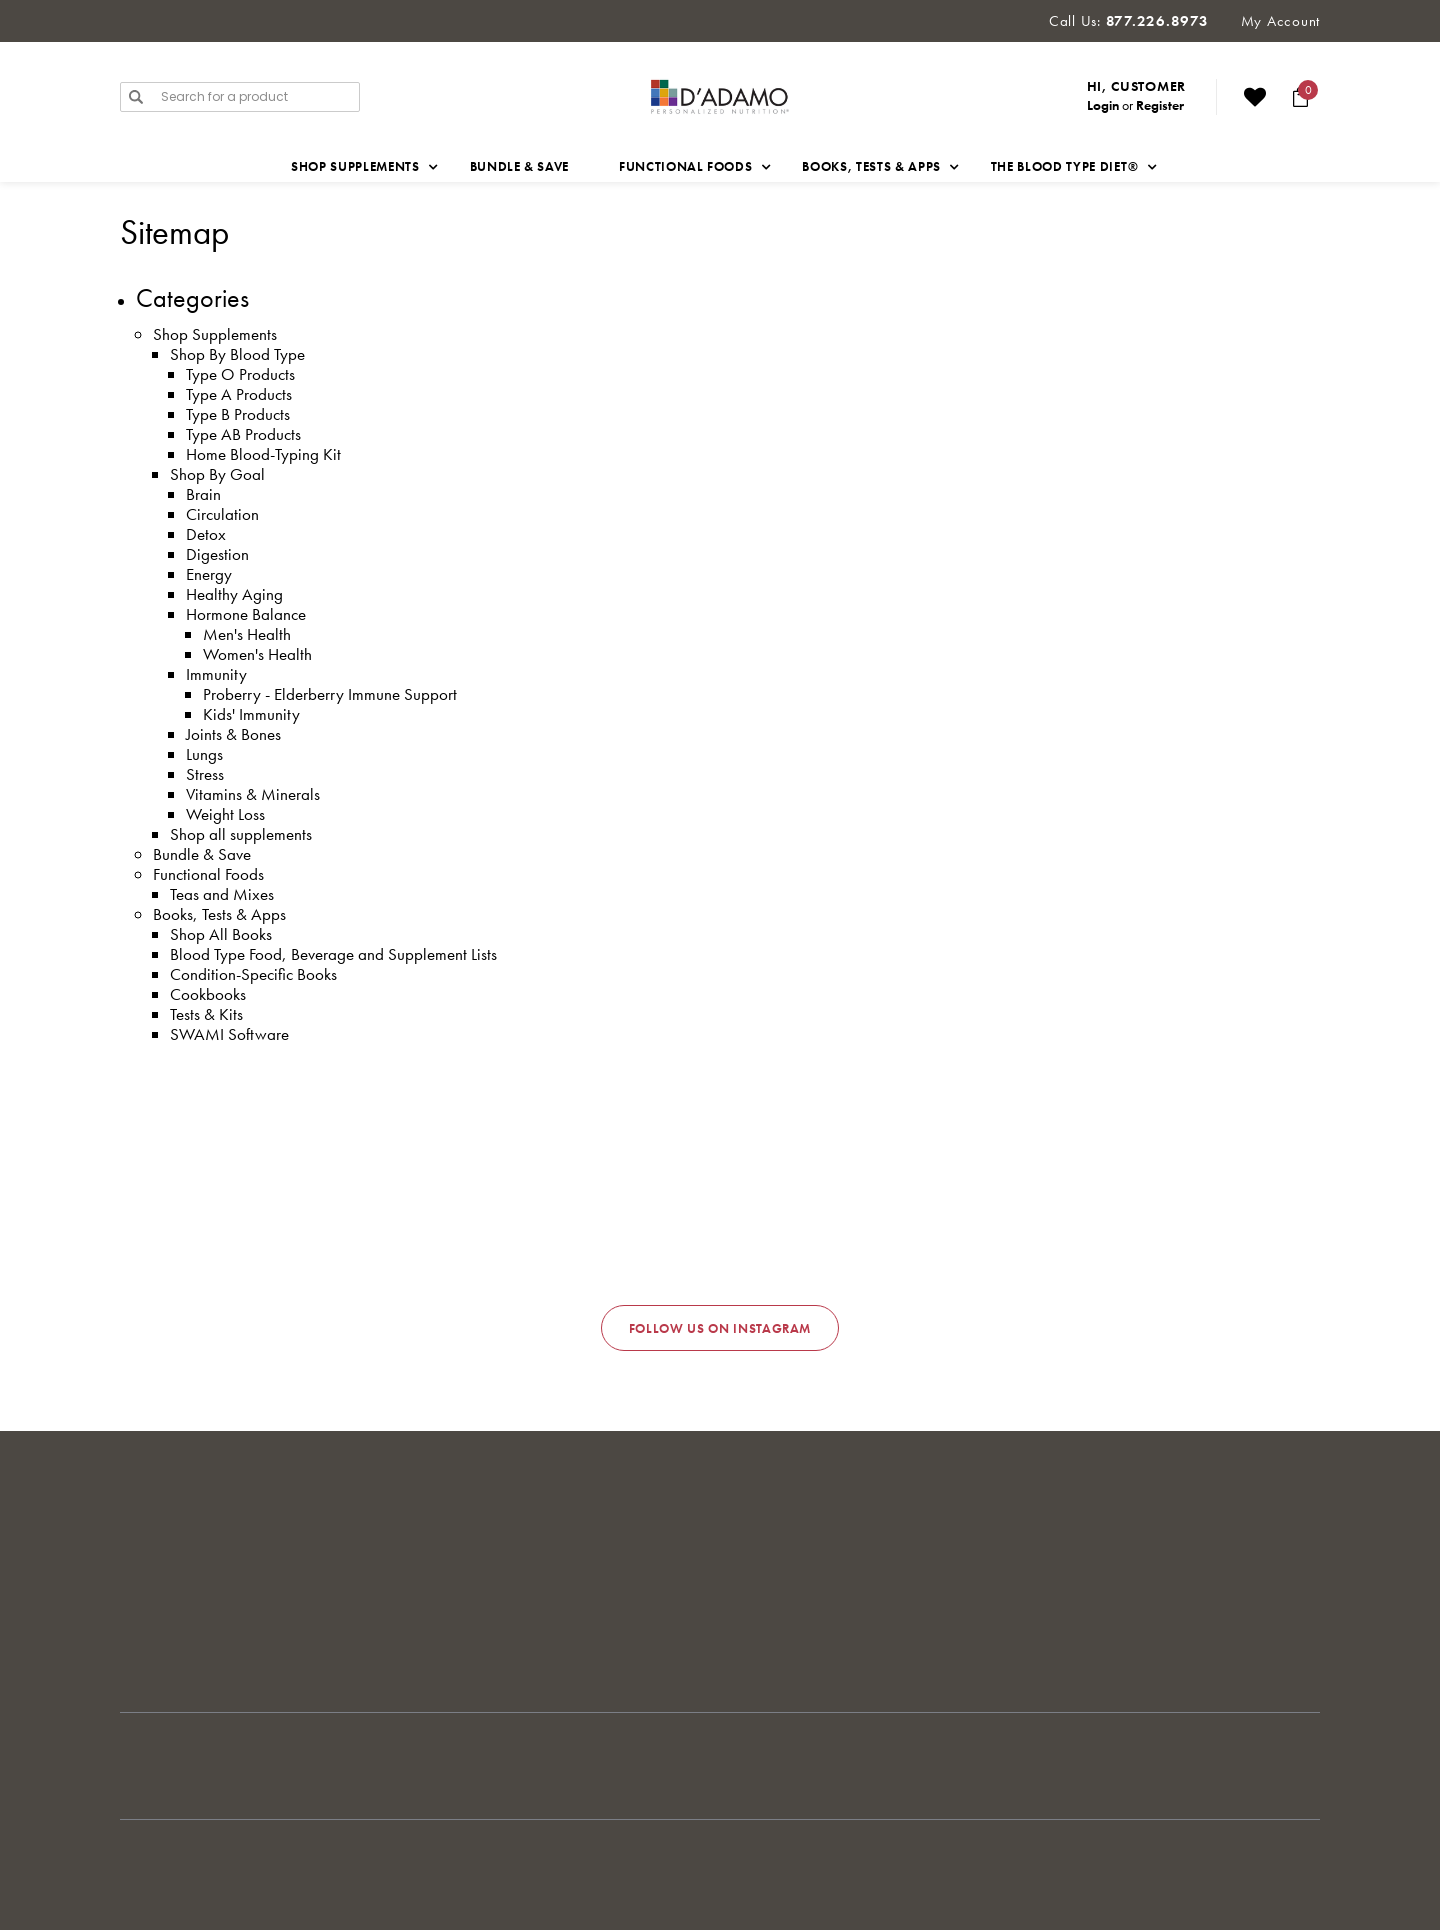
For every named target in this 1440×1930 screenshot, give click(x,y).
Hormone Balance (246, 614)
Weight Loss (225, 814)
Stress (205, 774)
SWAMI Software (229, 1034)
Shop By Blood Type (237, 354)
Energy (209, 574)
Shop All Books (221, 934)
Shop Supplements (215, 334)
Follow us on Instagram (720, 1328)
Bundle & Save (519, 166)
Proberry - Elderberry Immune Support (330, 694)
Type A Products (239, 394)
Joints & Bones (233, 734)
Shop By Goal (217, 474)
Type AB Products (243, 434)
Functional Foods (208, 874)
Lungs (204, 754)
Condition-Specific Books (253, 974)
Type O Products (240, 374)
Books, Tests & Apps (219, 914)
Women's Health (257, 654)
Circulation (222, 514)
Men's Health (247, 634)
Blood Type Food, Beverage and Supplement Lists (333, 954)
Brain (203, 494)
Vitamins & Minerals (253, 794)
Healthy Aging (234, 594)
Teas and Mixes (222, 894)
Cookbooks (208, 994)
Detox (206, 534)
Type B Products (238, 414)
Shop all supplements (241, 834)
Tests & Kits (206, 1014)
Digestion (217, 554)
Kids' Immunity (251, 714)
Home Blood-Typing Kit (263, 454)
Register (1160, 105)
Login (1103, 105)
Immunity (216, 674)
